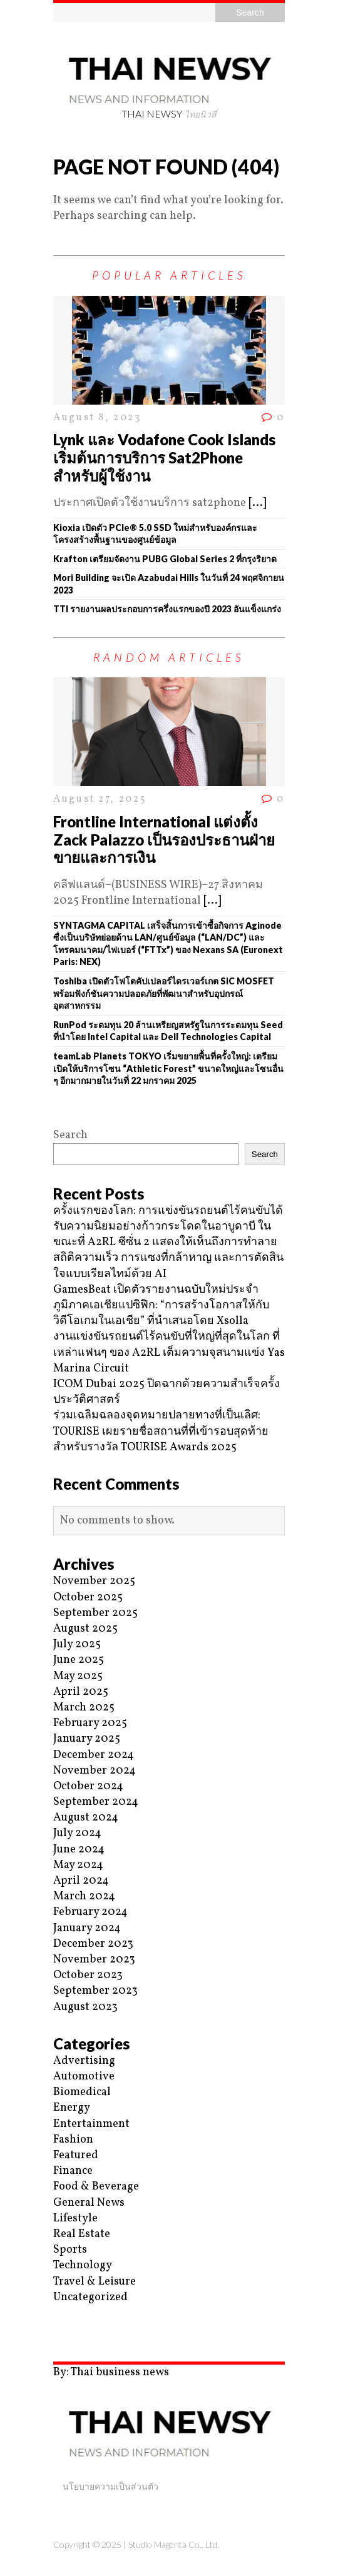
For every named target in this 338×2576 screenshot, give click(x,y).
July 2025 (77, 1644)
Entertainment (91, 2124)
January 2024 (87, 1928)
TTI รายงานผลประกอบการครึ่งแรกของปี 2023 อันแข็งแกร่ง (167, 609)
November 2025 (94, 1581)
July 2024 (77, 1833)
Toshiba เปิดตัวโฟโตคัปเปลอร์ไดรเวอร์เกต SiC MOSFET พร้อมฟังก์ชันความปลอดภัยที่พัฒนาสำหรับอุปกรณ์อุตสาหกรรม (163, 993)
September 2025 (95, 1613)
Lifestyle (75, 2218)
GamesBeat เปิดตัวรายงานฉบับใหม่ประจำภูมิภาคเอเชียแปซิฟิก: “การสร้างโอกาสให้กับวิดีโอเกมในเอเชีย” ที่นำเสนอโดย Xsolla (161, 1305)
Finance (73, 2171)
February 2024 (90, 1912)
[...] (257, 503)
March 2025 (84, 1707)
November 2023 (94, 1959)
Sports (70, 2250)
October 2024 (88, 1786)
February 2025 (90, 1723)
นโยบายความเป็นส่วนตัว (110, 2486)
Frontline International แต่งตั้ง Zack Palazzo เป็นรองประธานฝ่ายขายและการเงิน (164, 839)
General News (89, 2203)
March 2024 (84, 1896)
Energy (71, 2108)
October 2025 (88, 1597)
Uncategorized (90, 2297)
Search (70, 1135)
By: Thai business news (111, 2372)
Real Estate (81, 2234)
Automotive (84, 2076)
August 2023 (85, 2007)
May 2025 (78, 1676)
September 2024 (95, 1802)
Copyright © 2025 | (90, 2544)
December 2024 (93, 1755)
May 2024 (78, 1865)
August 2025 (85, 1629)
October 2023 (88, 1975)
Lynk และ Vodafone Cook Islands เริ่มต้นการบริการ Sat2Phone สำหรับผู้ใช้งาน (164, 457)
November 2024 (94, 1771)
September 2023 (95, 1991)
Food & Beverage (96, 2187)
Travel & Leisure (94, 2282)
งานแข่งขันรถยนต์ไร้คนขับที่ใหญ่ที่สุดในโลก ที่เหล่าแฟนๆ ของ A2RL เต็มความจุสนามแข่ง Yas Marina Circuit (169, 1352)
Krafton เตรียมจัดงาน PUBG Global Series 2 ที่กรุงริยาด (165, 558)
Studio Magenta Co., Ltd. (173, 2544)
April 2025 (80, 1692)
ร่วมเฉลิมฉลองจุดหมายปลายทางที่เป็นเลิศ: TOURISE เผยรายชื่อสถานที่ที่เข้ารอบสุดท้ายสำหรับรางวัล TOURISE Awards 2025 (161, 1431)
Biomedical (82, 2092)
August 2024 (85, 1818)
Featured (75, 2155)
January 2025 (86, 1739)
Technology (82, 2265)
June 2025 (78, 1660)
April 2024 (81, 1881)
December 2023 (93, 1944)
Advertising (84, 2061)
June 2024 (79, 1849)
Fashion (73, 2140)
